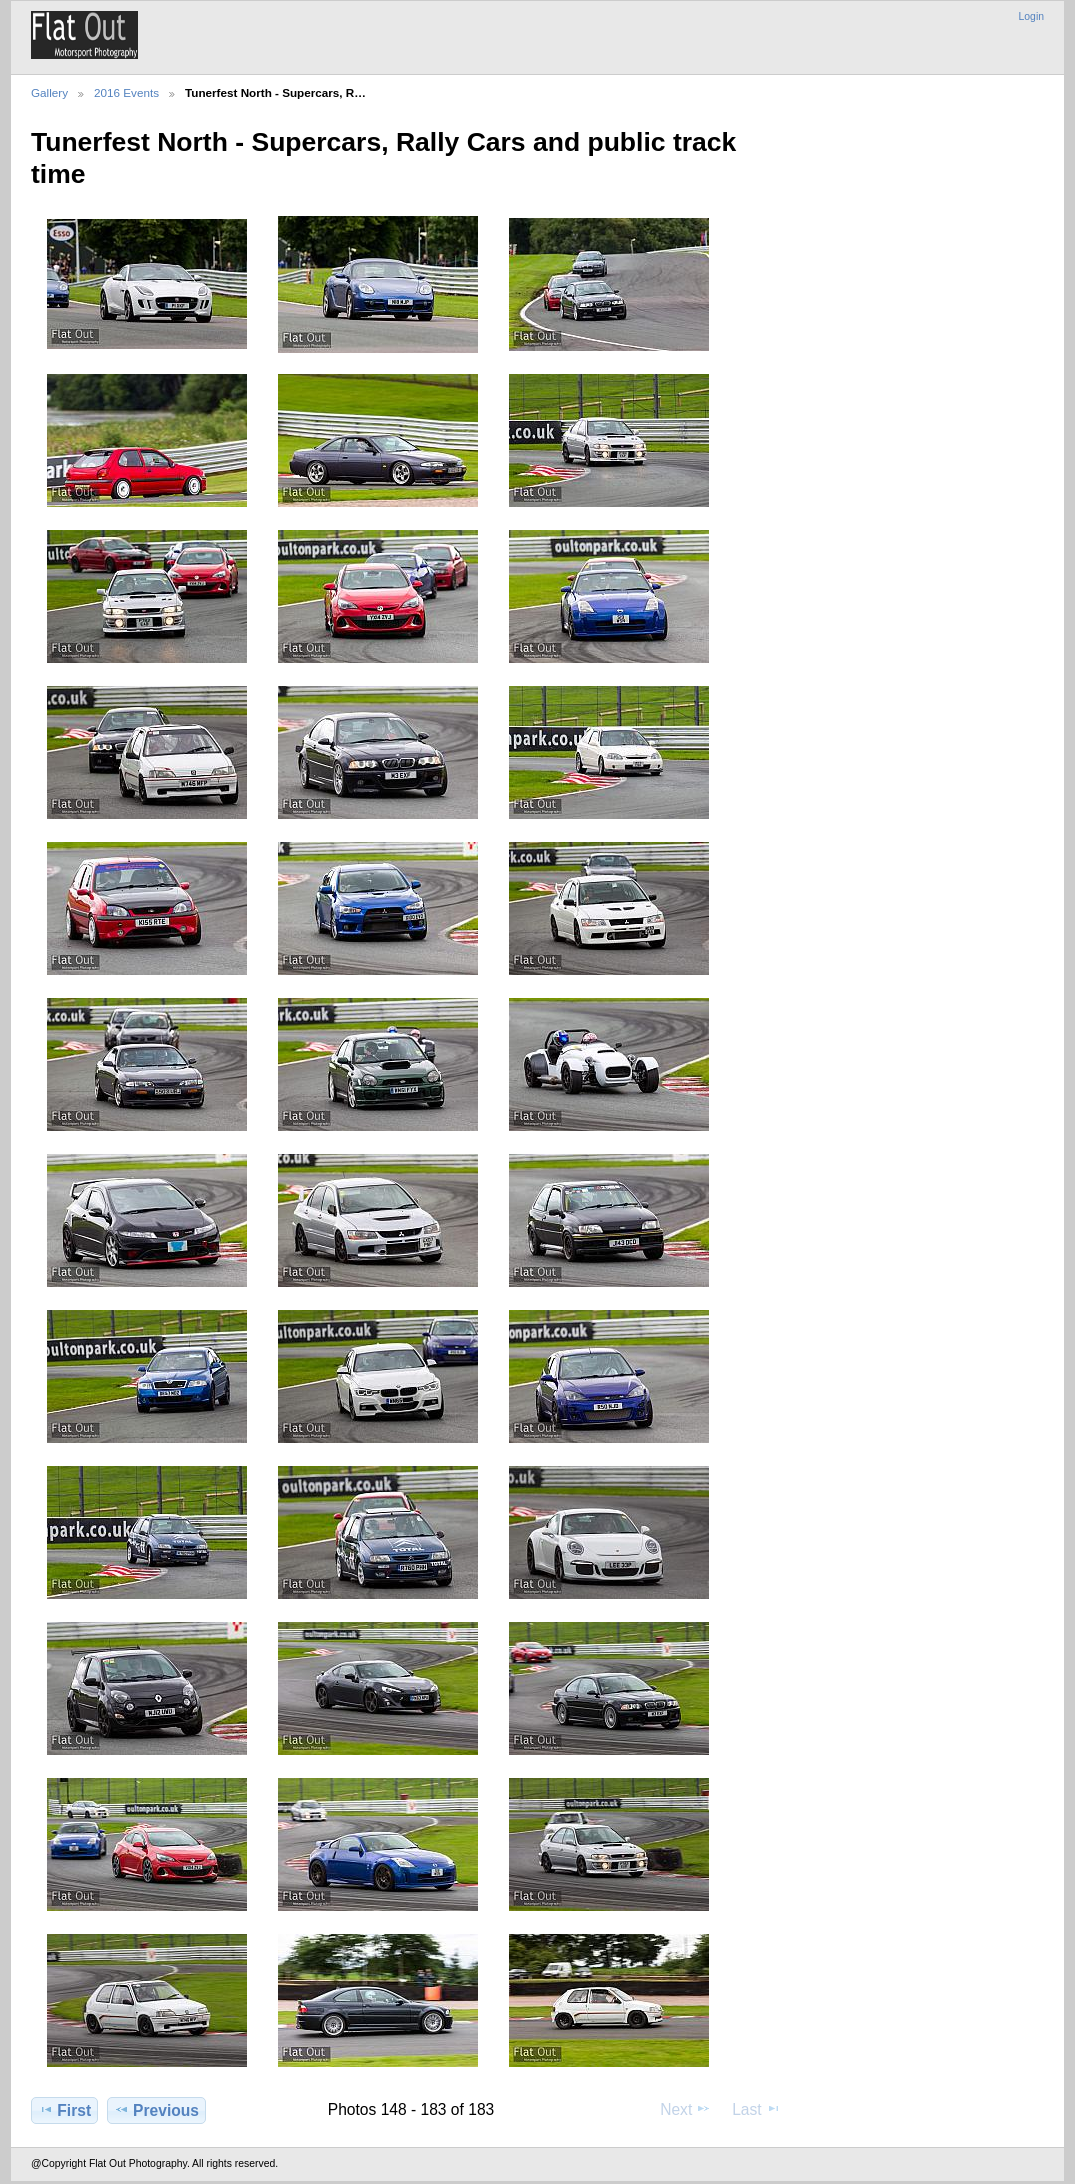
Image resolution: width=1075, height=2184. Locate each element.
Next (685, 2109)
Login (1031, 16)
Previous (156, 2110)
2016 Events (126, 92)
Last (756, 2109)
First (64, 2110)
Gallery (49, 92)
